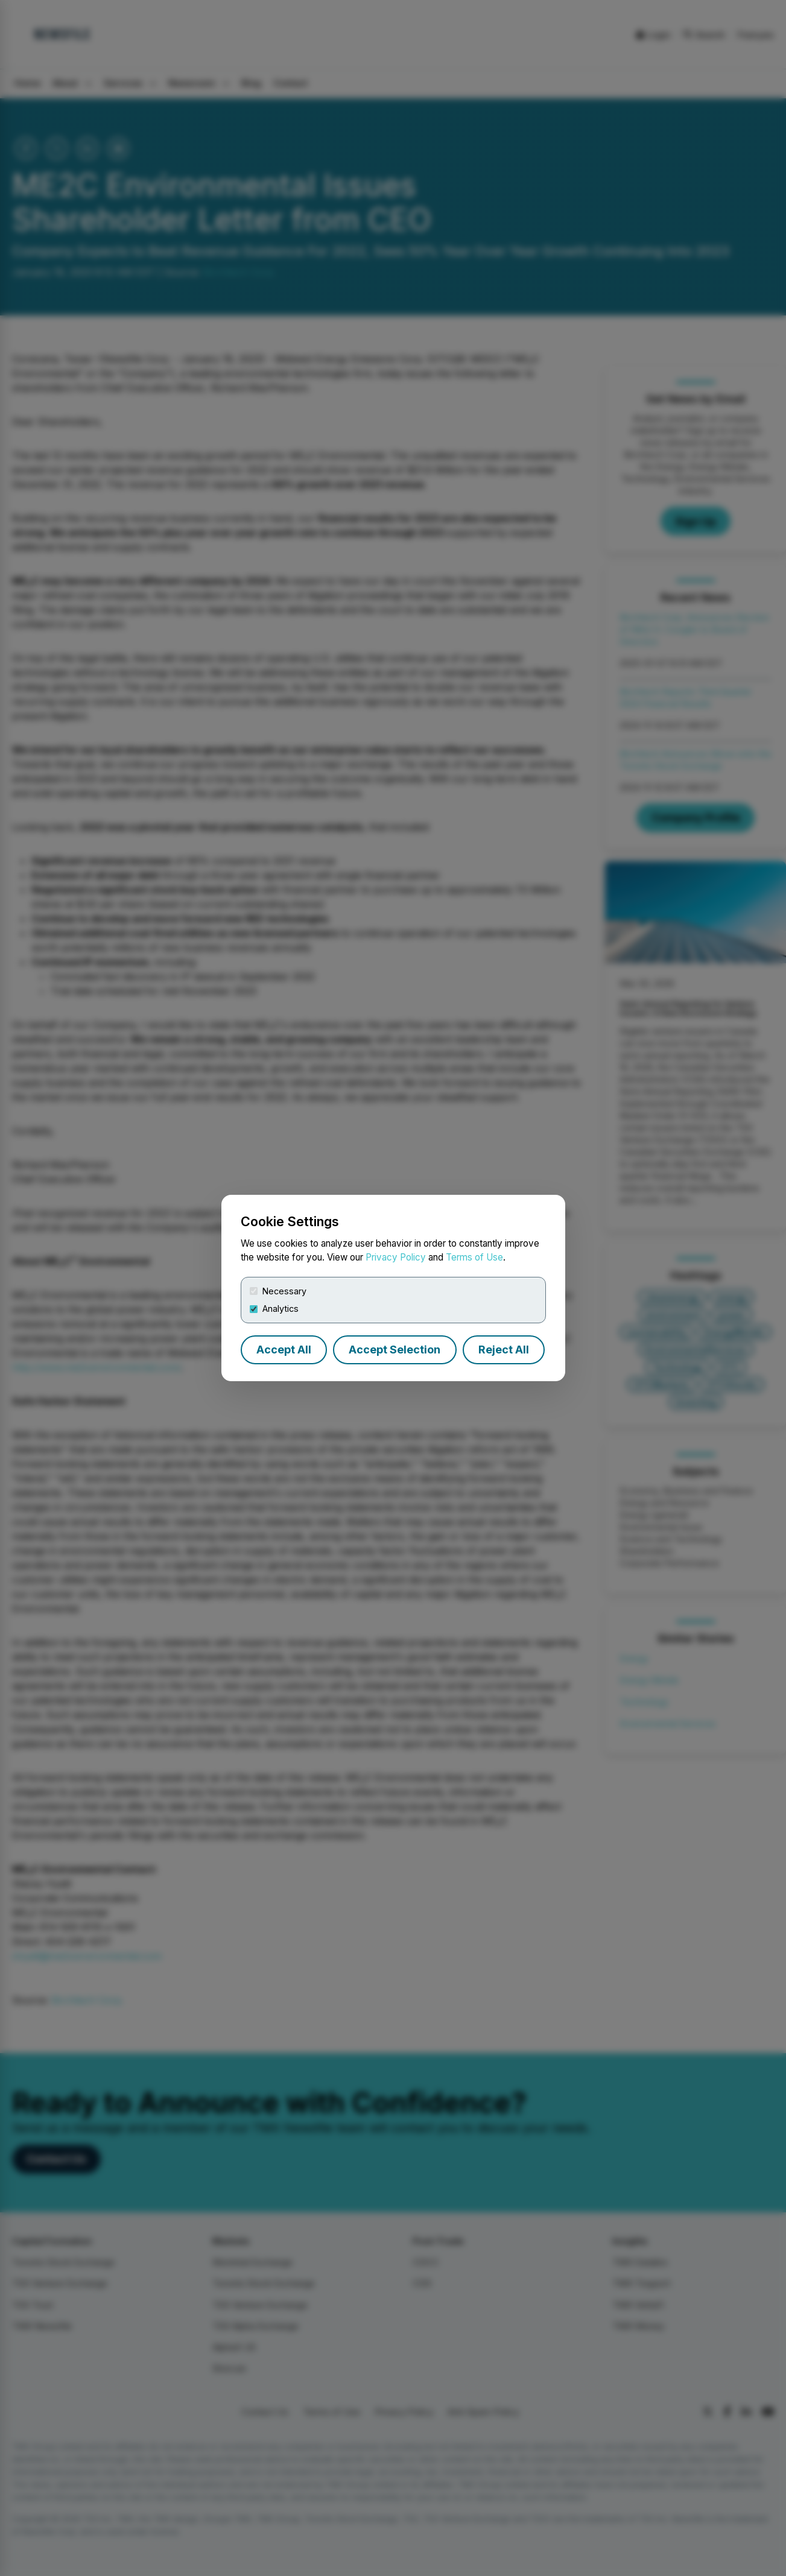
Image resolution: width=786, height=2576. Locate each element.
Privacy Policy (396, 1257)
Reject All (503, 1349)
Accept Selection (394, 1349)
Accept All (283, 1349)
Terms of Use (474, 1257)
